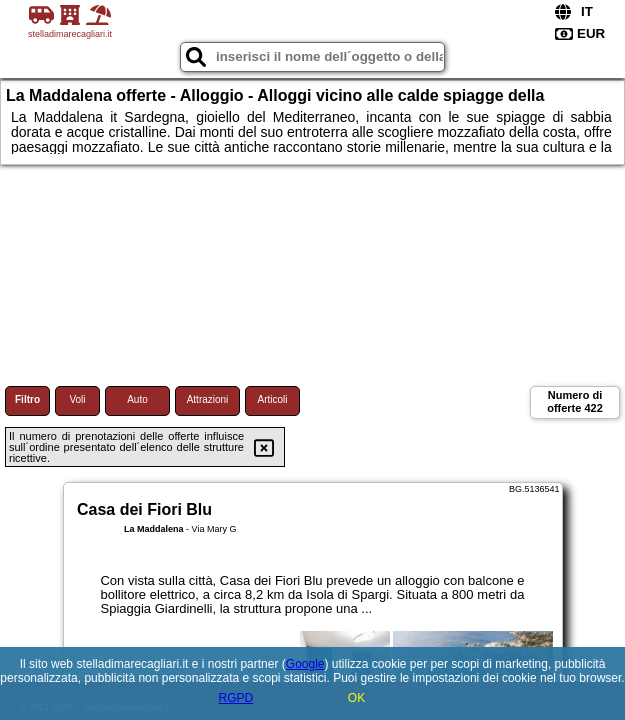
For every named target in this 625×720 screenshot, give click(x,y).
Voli (77, 399)
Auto (137, 399)
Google (305, 664)
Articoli (272, 399)
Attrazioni (208, 399)
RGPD (235, 698)
